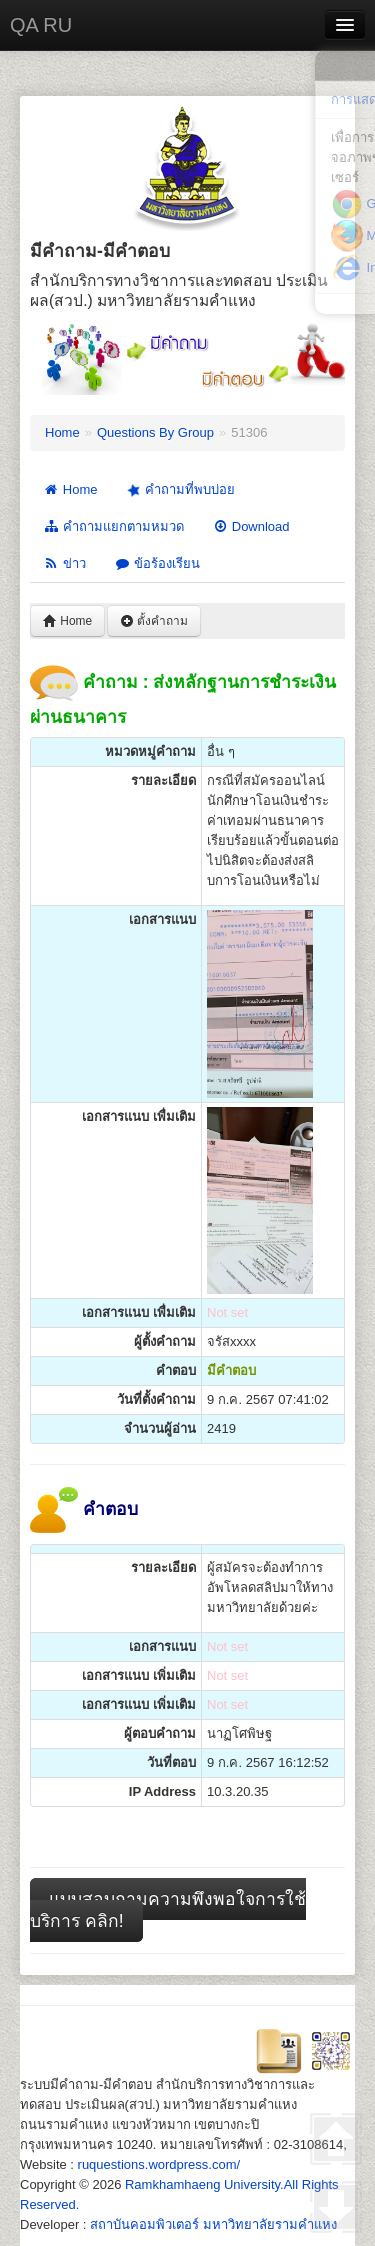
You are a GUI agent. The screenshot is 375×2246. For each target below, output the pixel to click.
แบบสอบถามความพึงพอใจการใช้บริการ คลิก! (168, 1910)
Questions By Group (155, 432)
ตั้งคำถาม (154, 621)
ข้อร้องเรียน (157, 563)
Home (62, 432)
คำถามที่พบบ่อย (179, 490)
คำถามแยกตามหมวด (113, 526)
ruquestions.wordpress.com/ (159, 2164)
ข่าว (64, 563)
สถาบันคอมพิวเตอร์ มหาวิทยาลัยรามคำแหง (213, 2224)
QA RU (41, 25)
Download (251, 526)
